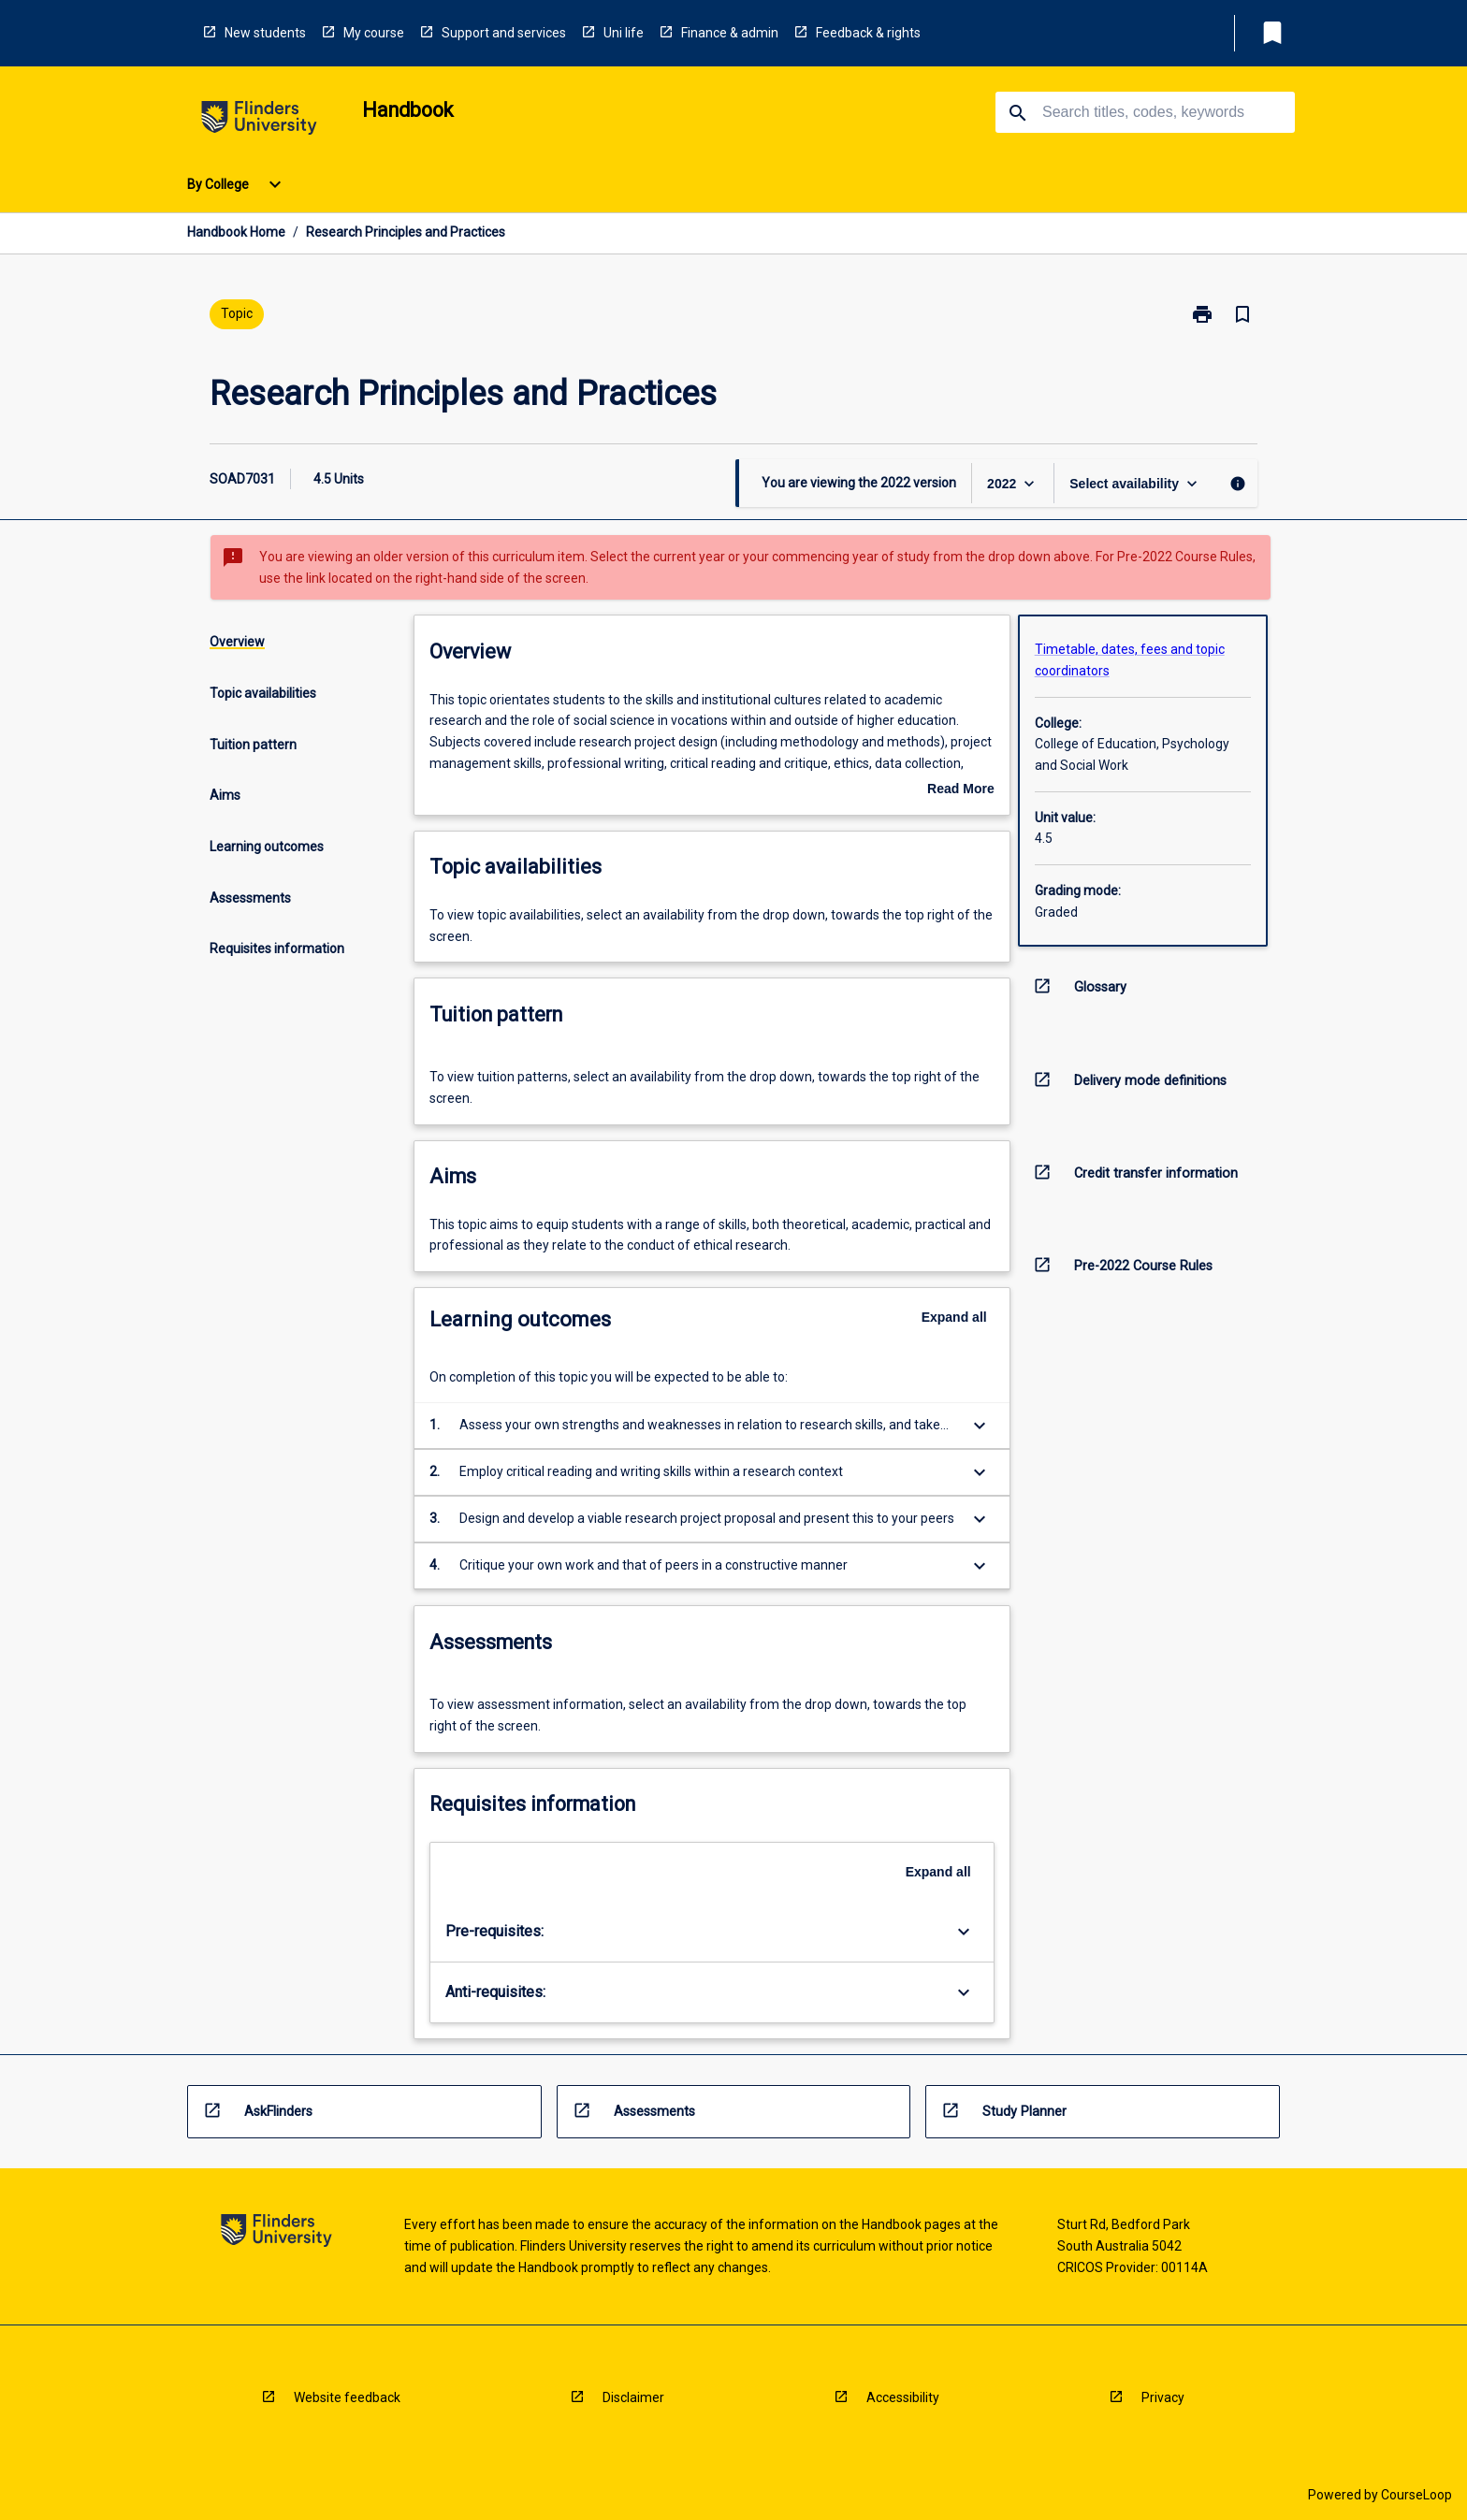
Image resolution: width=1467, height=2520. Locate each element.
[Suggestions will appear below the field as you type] (1146, 112)
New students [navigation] (265, 32)
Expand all (954, 1317)
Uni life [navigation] (623, 32)
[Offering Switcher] (1135, 483)
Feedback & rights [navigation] (868, 32)
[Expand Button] (980, 1426)
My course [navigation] (373, 32)
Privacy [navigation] (1162, 2397)
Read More (961, 790)
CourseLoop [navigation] (1416, 2494)
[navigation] (259, 121)
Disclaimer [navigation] (633, 2397)
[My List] (1272, 32)
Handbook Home (236, 231)
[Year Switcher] (1012, 483)
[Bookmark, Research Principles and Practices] (1242, 314)
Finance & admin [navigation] (729, 32)
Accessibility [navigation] (902, 2397)
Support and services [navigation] (504, 32)
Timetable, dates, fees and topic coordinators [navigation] (1130, 660)
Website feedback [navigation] (347, 2397)
